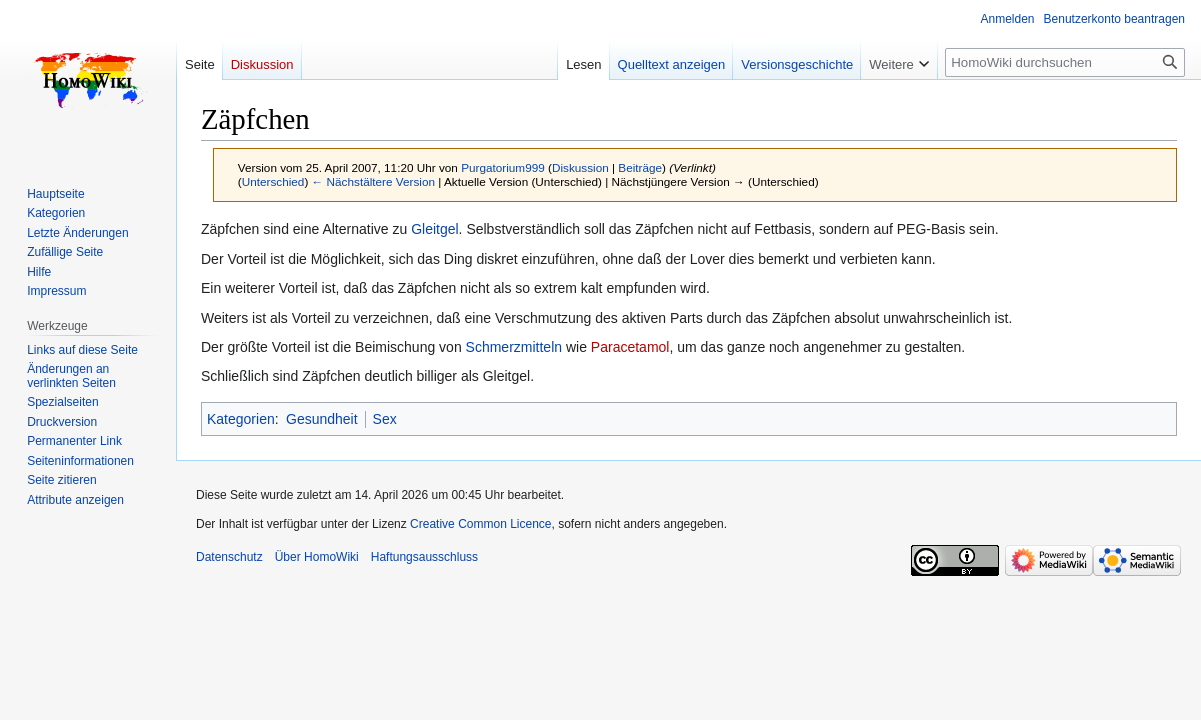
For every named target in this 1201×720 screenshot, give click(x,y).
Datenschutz (229, 557)
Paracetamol (630, 347)
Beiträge (640, 167)
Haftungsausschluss (424, 557)
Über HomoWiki (317, 557)
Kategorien (241, 419)
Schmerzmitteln (514, 347)
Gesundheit (322, 419)
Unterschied (273, 181)
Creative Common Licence (480, 524)
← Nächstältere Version (373, 181)
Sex (385, 419)
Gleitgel (434, 229)
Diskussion (580, 167)
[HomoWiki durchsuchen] (1065, 62)
